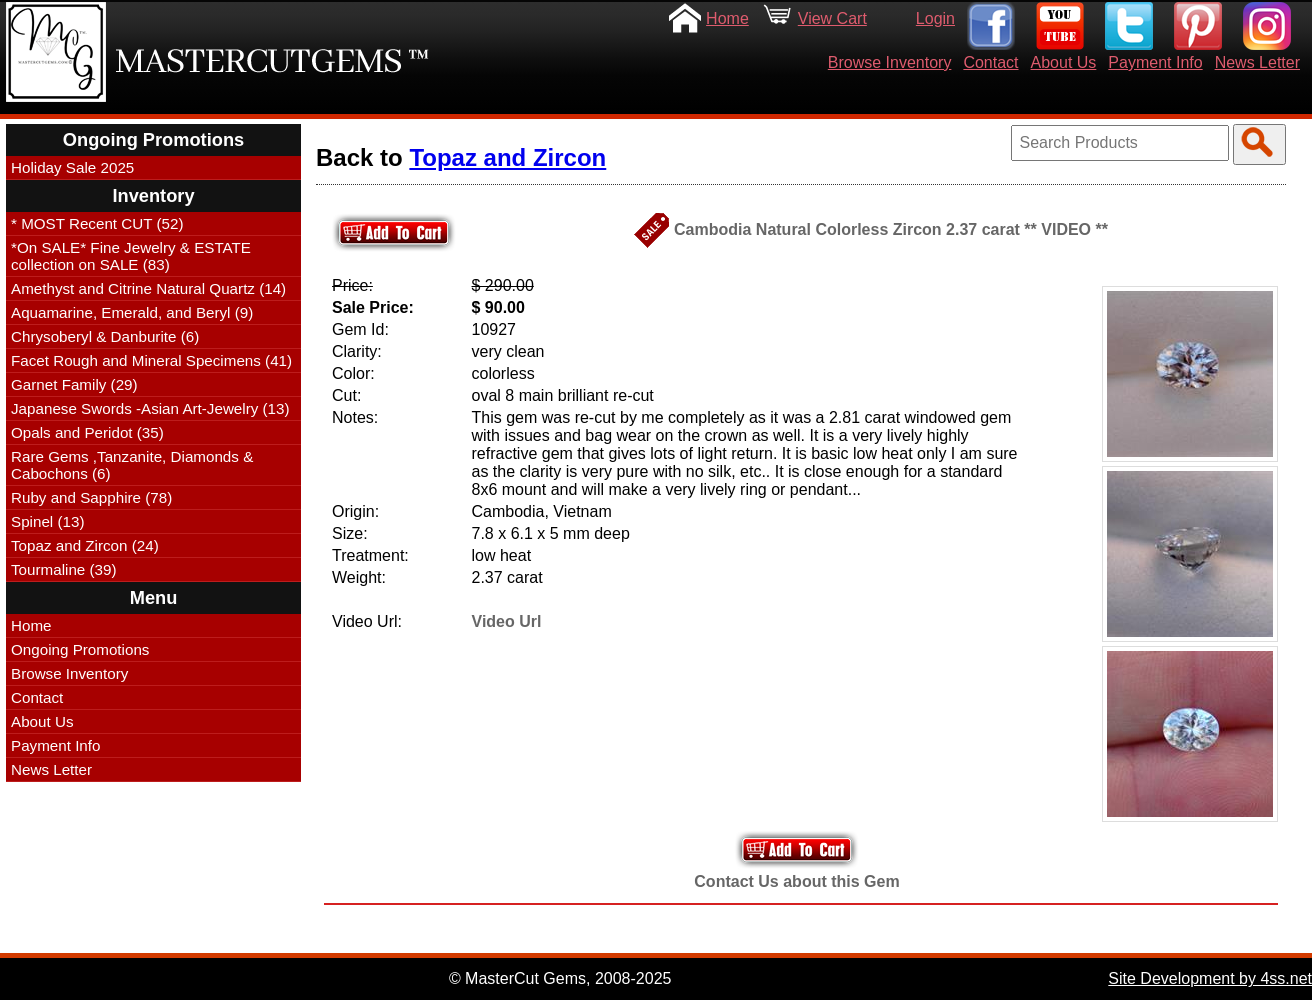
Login (935, 18)
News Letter (1257, 62)
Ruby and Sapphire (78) (91, 497)
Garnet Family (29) (74, 384)
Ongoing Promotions (80, 649)
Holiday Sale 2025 (72, 167)
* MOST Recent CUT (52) (97, 223)
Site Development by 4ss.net (1210, 978)
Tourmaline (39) (64, 569)
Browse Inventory (890, 62)
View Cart (832, 18)
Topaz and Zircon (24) (85, 545)
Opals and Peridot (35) (87, 432)
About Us (1064, 62)
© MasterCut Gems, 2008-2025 (560, 978)
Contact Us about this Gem (796, 881)
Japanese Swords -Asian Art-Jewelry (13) (150, 408)
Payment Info (1155, 62)
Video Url (507, 621)
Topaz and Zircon (507, 157)
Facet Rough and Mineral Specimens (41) (151, 360)
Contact (990, 62)
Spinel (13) (47, 521)
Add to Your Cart (797, 849)
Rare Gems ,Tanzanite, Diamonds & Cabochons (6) (132, 465)
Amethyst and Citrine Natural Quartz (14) (148, 288)
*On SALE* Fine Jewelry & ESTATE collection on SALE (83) (131, 256)
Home (727, 18)
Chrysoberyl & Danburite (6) (105, 336)
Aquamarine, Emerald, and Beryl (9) (132, 312)
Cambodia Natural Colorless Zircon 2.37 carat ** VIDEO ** (891, 229)
